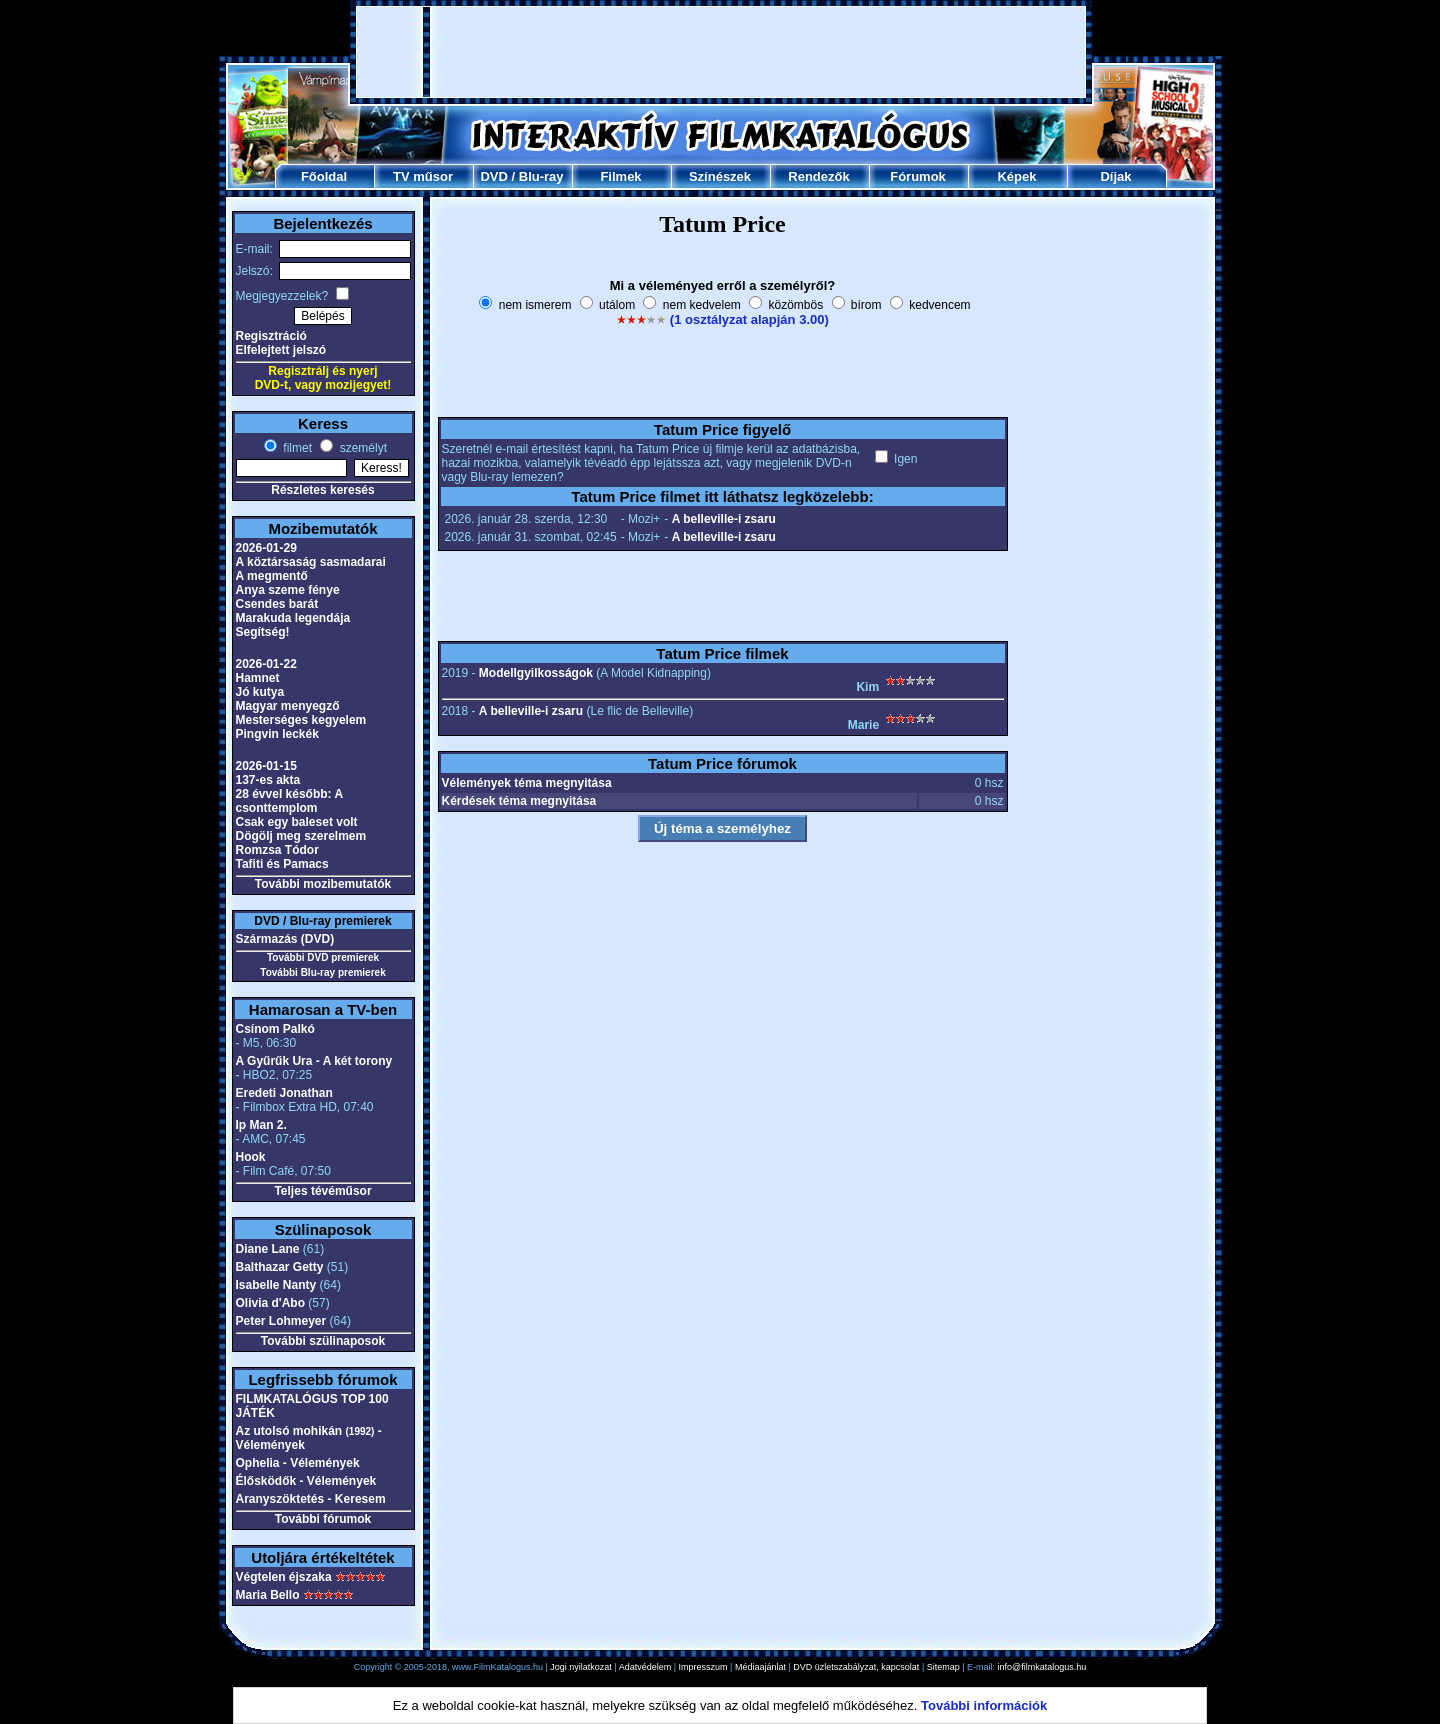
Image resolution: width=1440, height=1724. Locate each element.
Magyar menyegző (288, 706)
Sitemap (943, 1667)
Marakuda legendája (293, 618)
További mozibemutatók (323, 884)
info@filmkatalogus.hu (1042, 1667)
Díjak (1115, 176)
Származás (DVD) (285, 939)
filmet (296, 448)
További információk (984, 1705)
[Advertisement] (721, 52)
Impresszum (703, 1667)
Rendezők (818, 176)
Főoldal (324, 176)
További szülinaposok (323, 1341)
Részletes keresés (322, 490)
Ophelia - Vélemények (298, 1463)
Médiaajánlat (760, 1667)
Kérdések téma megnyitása (519, 801)
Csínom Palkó (275, 1029)
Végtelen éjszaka (284, 1577)
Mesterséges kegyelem (301, 720)
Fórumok (918, 176)
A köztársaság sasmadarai (311, 562)
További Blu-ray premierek (322, 972)
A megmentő (272, 576)
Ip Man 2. (261, 1125)
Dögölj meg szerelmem (301, 836)
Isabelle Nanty (276, 1285)
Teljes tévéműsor (322, 1191)
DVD (493, 176)
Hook (251, 1157)
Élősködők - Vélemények (306, 1481)
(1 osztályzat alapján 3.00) (749, 319)
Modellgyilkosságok (536, 673)
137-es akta (268, 780)
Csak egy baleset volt (297, 822)
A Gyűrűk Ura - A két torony (314, 1061)
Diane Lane (268, 1249)
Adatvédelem (645, 1667)
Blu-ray (541, 176)
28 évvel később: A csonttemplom (289, 801)
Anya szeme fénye (288, 590)
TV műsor (423, 176)
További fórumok (323, 1519)
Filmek (620, 176)
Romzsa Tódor (277, 850)
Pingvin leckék (277, 734)
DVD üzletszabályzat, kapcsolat (856, 1667)
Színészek (720, 176)
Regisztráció (271, 336)
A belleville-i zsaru (724, 519)
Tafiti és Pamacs (282, 864)
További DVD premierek (323, 957)
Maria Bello (268, 1595)
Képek (1016, 176)
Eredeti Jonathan (284, 1093)
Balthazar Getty (280, 1267)
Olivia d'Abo (271, 1303)
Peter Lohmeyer (281, 1321)
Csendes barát (277, 604)
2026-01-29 (266, 548)
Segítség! (263, 632)
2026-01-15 (266, 766)
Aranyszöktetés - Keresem (311, 1499)
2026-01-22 (266, 664)
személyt (361, 448)
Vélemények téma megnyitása (527, 783)
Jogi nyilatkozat (581, 1667)
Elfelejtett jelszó (281, 350)
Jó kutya (260, 692)
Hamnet (258, 678)
